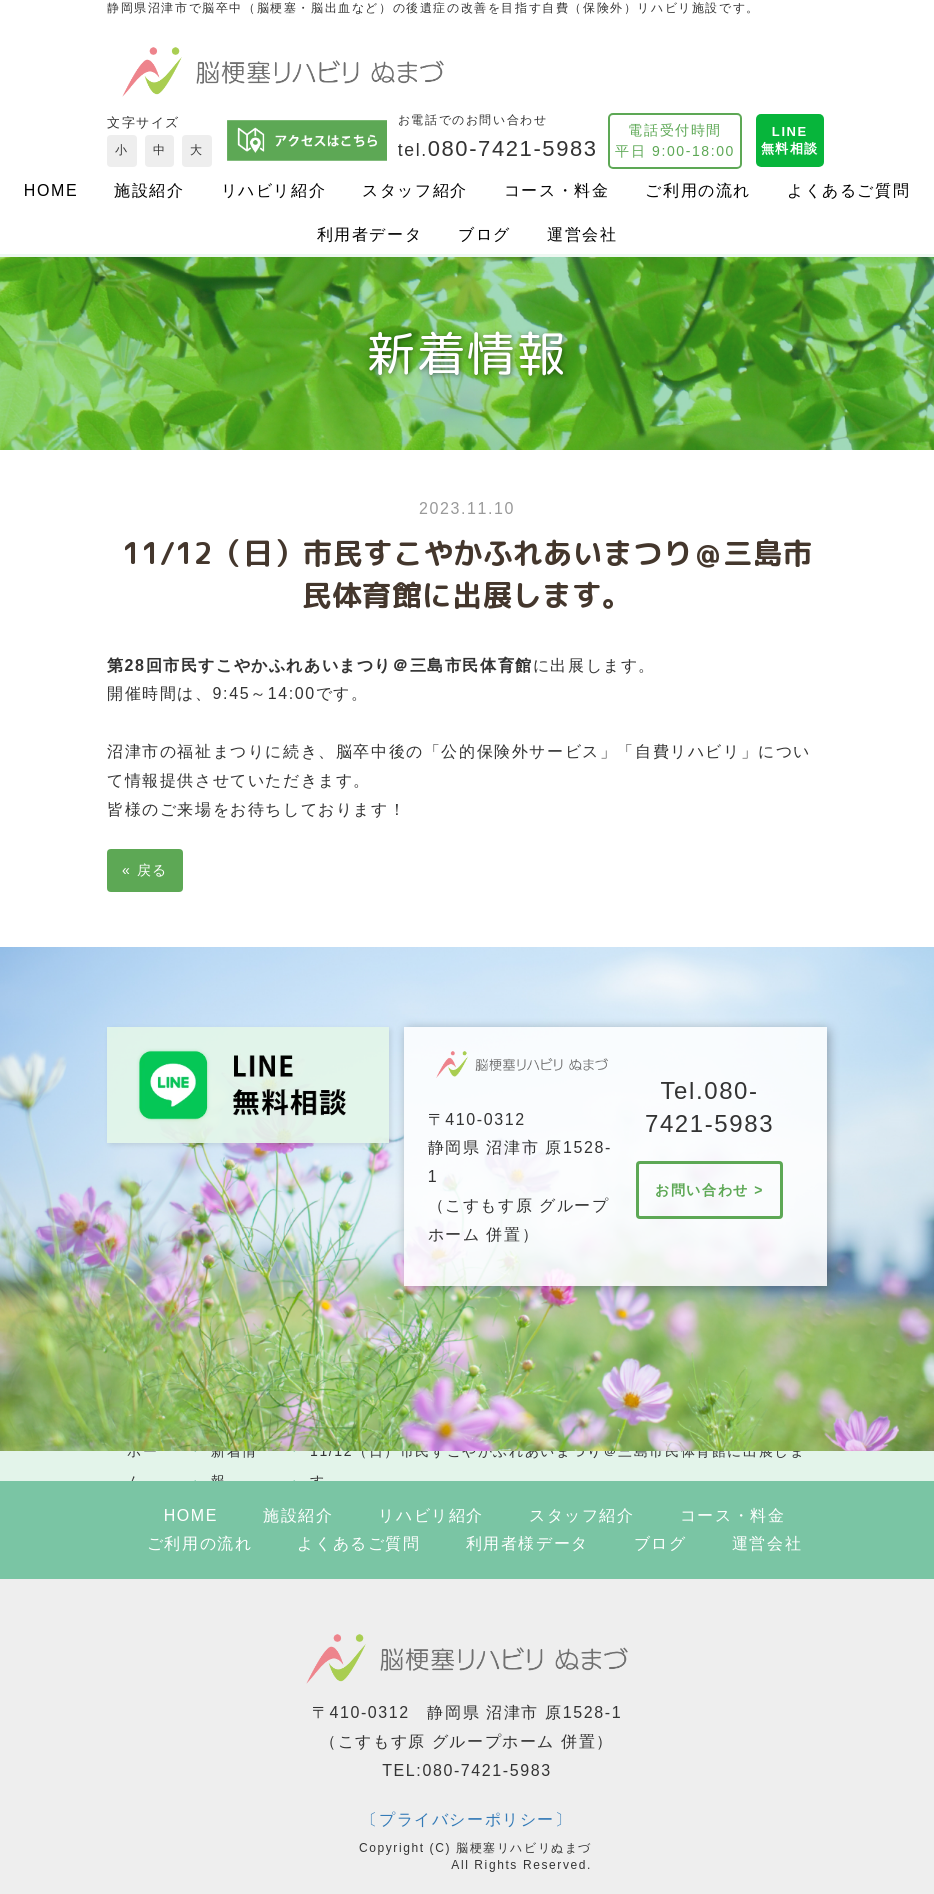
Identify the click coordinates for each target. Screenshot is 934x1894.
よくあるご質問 (848, 190)
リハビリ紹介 (274, 190)
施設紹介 (149, 190)
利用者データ (370, 234)
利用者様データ (527, 1543)
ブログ (484, 234)
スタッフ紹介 (415, 190)
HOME (51, 190)
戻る (145, 870)
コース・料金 (557, 190)
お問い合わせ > (709, 1190)
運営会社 (582, 234)
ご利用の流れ (698, 190)
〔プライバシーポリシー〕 (466, 1819)
